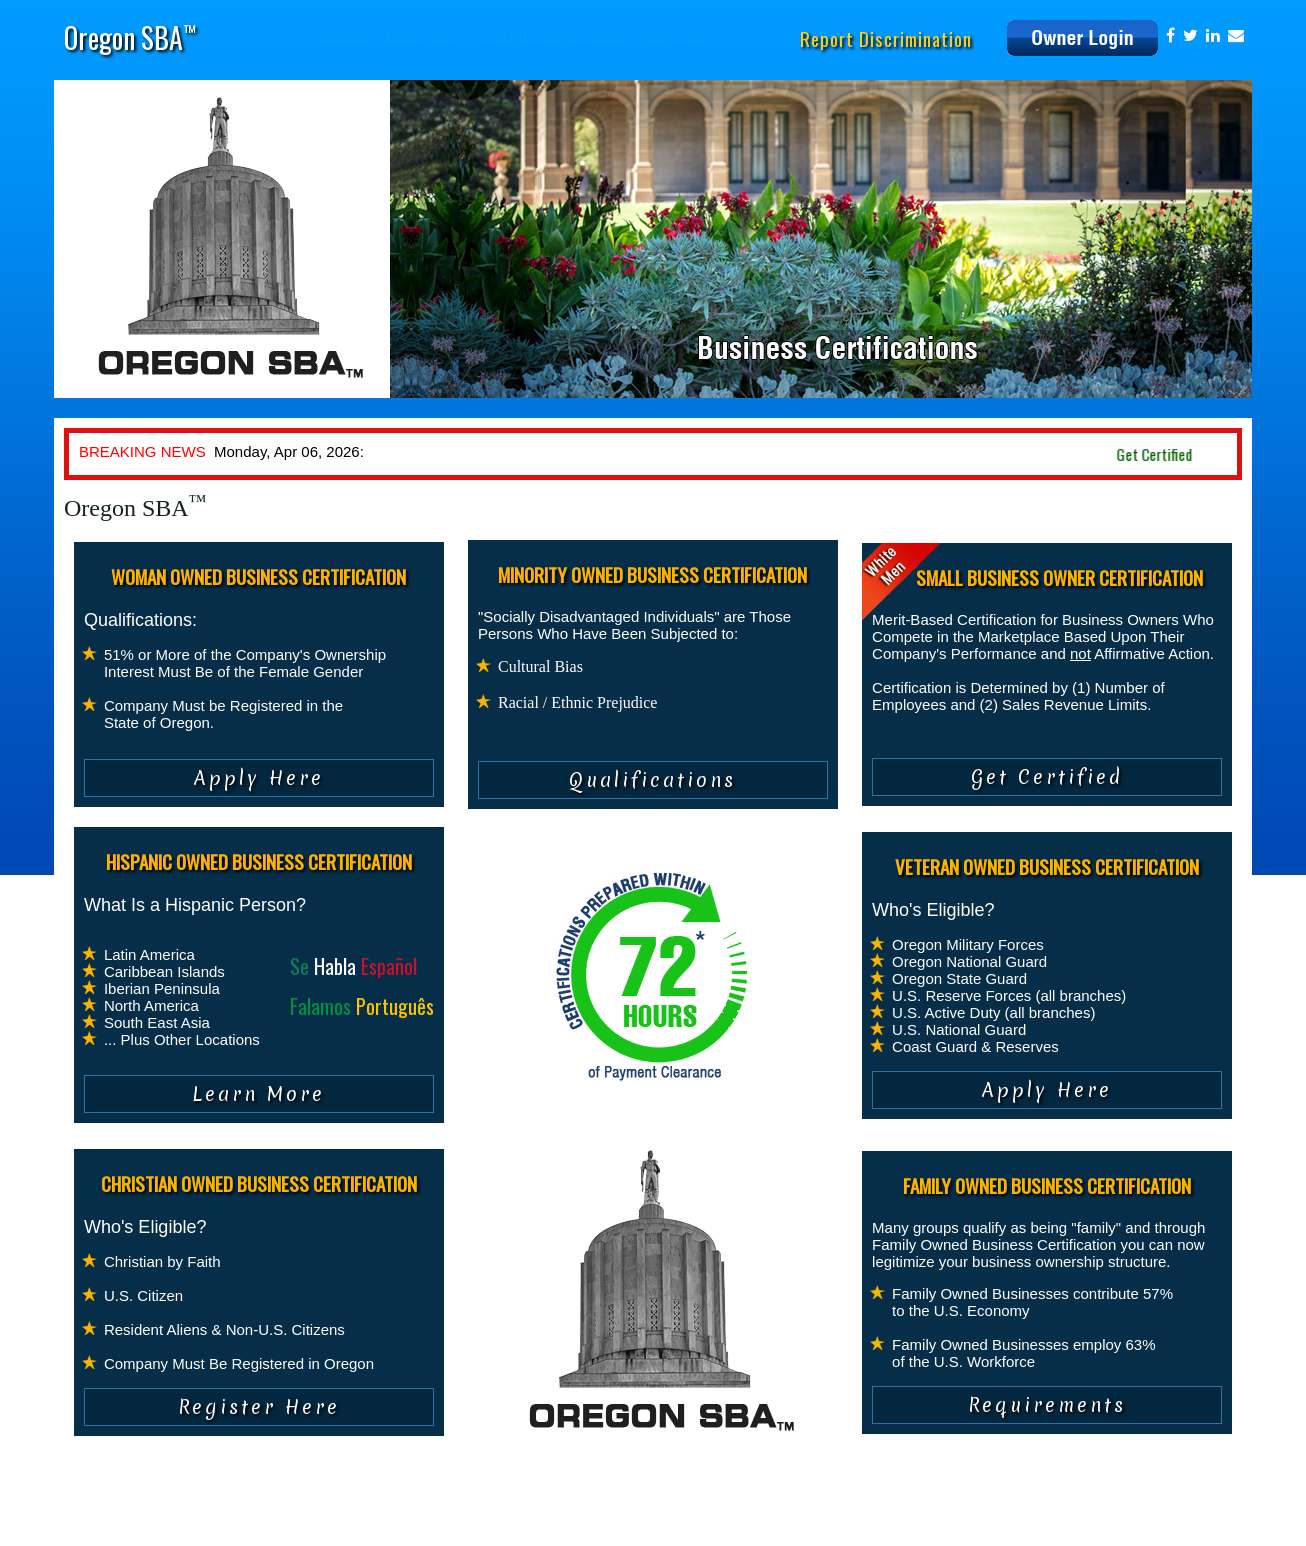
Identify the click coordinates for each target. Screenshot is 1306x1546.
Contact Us (372, 1521)
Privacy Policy (176, 1521)
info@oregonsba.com (1051, 1521)
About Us (97, 1521)
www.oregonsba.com (1176, 1521)
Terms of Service (277, 1521)
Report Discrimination (886, 38)
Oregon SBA (130, 37)
